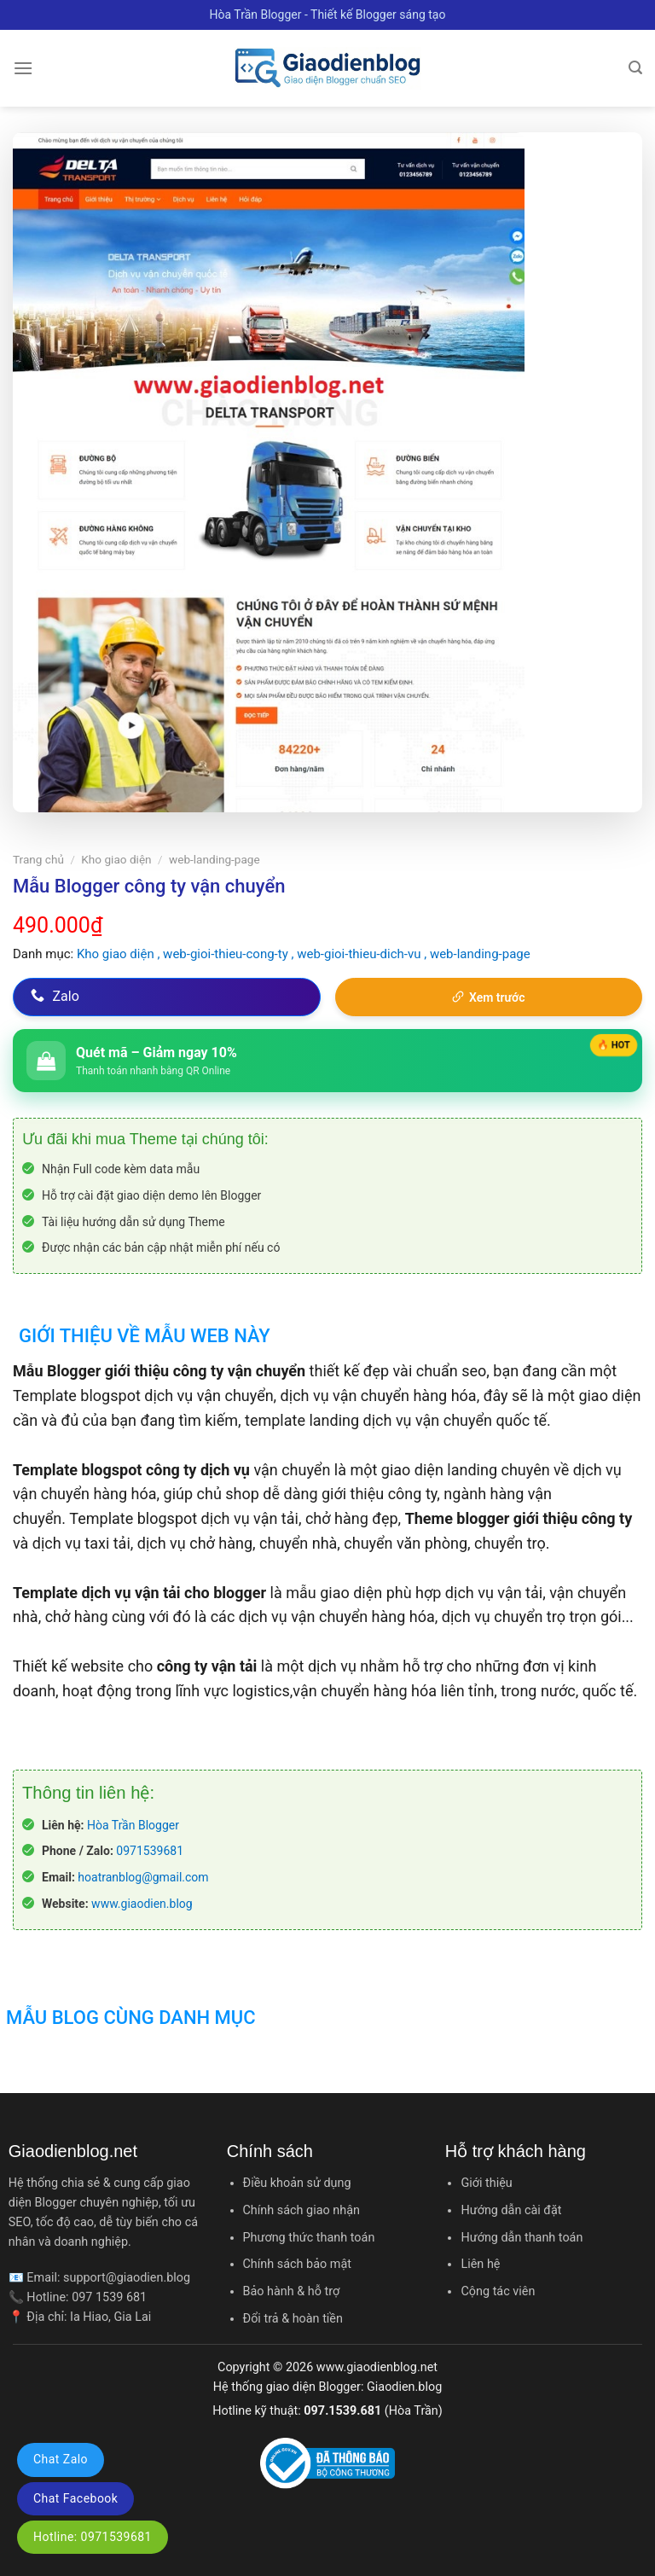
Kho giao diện (116, 859)
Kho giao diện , (120, 954)
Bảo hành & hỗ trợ (291, 2291)
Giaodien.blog (404, 2387)
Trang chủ (38, 859)
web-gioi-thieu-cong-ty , (230, 954)
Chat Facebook (75, 2498)
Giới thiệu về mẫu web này (144, 1335)
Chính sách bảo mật (297, 2264)
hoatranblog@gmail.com (143, 1877)
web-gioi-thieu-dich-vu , (363, 954)
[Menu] (23, 68)
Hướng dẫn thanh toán (522, 2237)
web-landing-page (214, 859)
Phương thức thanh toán (309, 2237)
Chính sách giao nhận (301, 2210)
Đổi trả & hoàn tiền (293, 2318)
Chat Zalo (60, 2459)
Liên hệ (480, 2264)
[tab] (141, 1325)
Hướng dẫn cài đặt (511, 2210)
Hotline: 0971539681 (92, 2537)
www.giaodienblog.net (377, 2367)
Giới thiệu (486, 2183)
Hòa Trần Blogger (133, 1825)
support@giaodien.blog (126, 2278)
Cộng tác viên (498, 2291)
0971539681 (149, 1851)
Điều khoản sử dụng (297, 2183)
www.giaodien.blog (142, 1903)
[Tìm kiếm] (635, 67)
